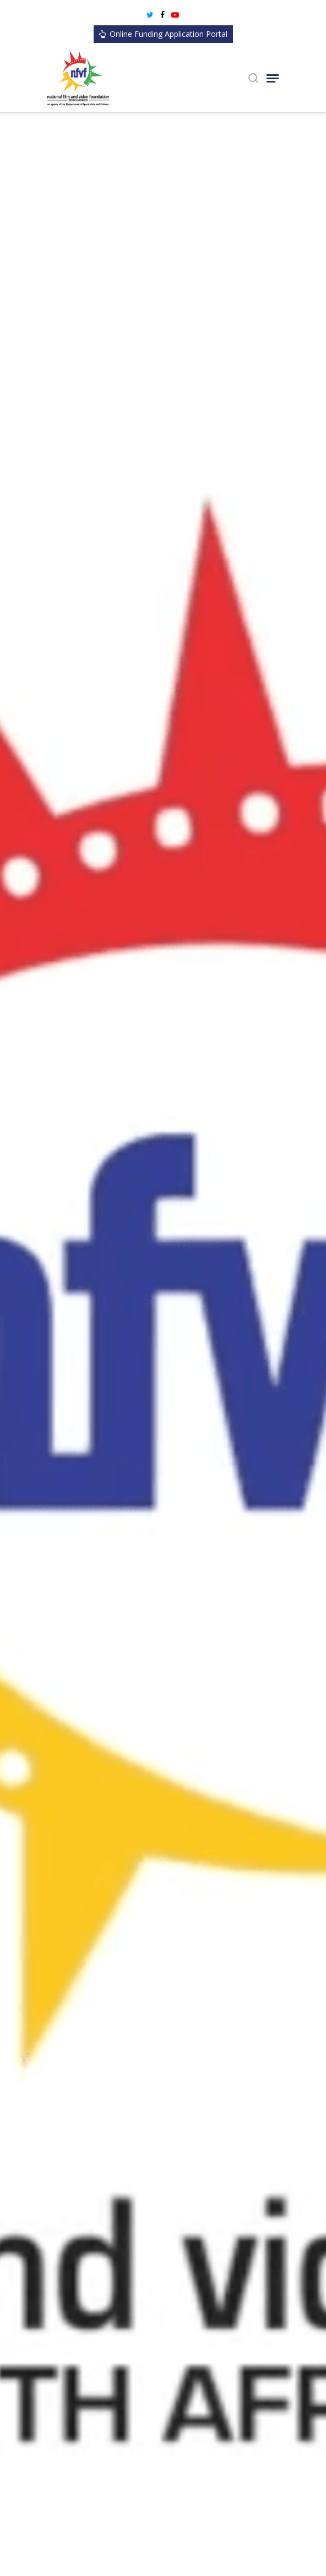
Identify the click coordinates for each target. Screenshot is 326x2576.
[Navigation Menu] (273, 78)
